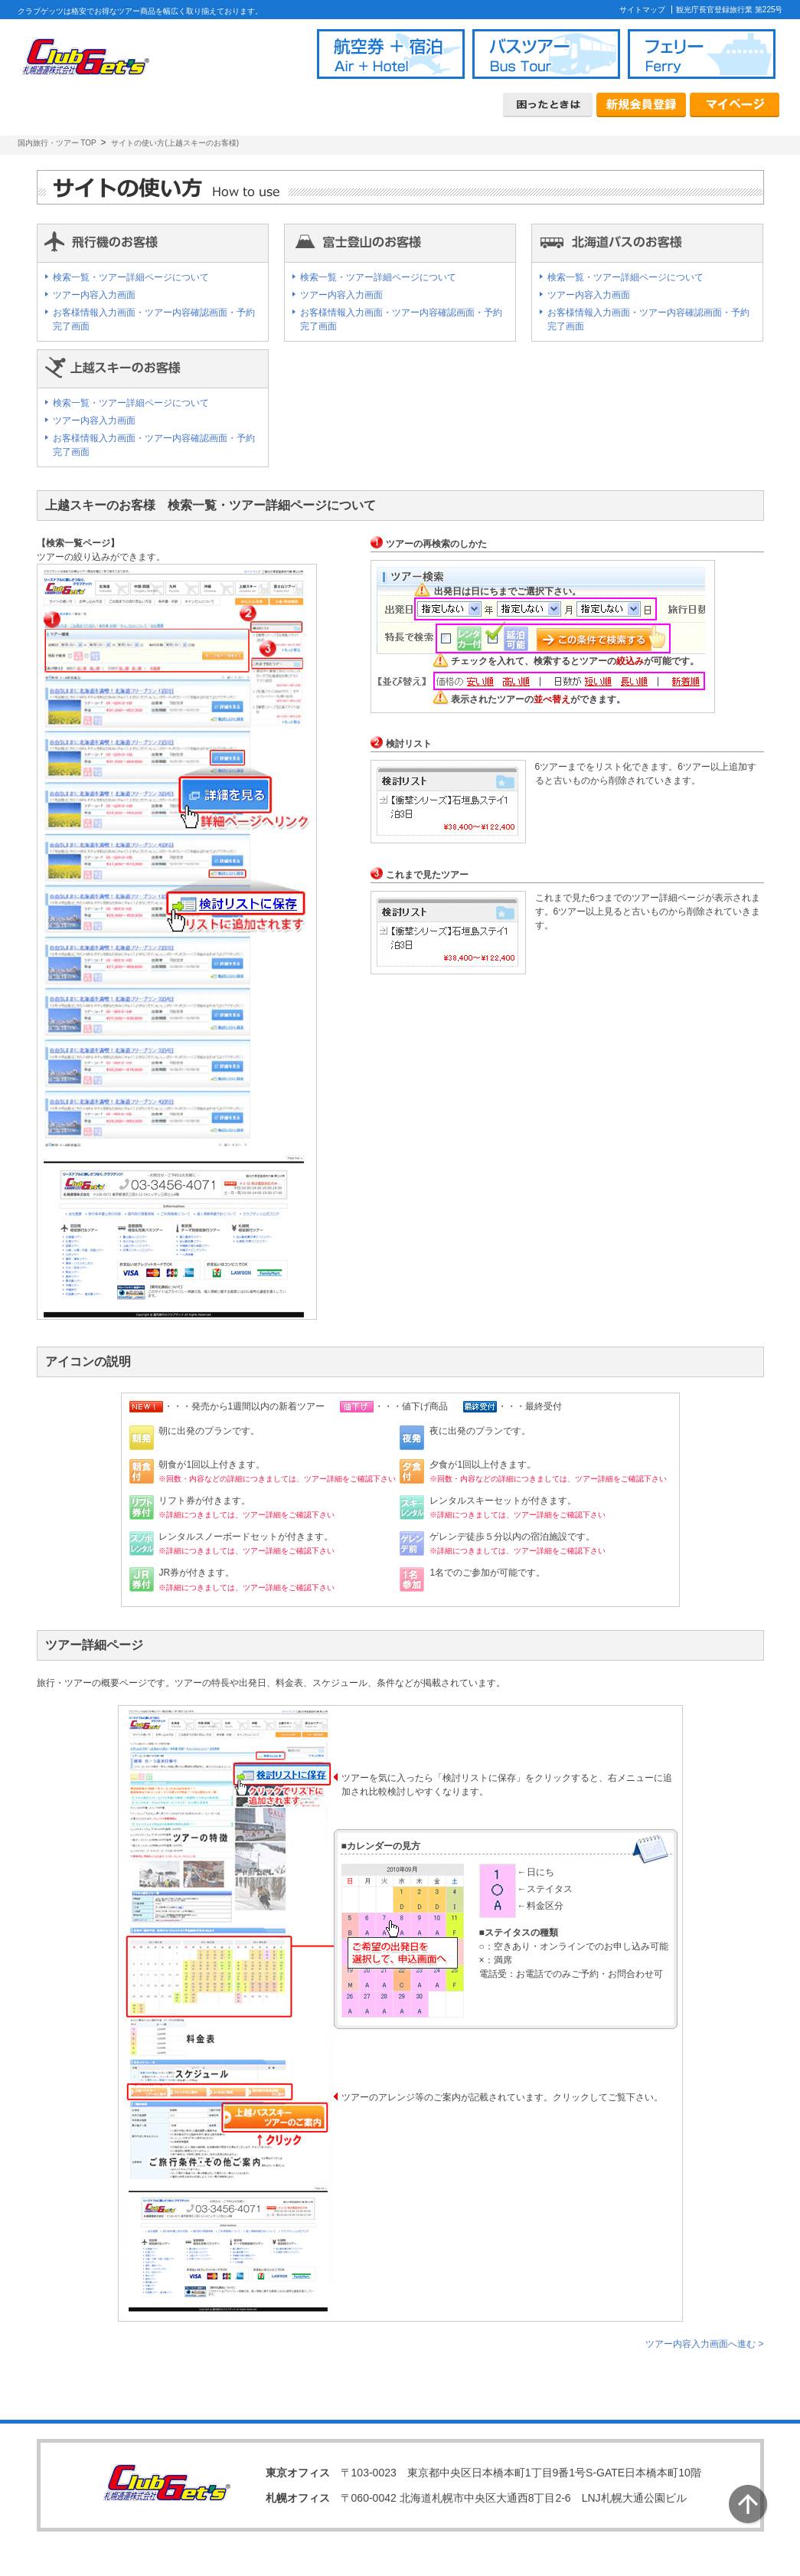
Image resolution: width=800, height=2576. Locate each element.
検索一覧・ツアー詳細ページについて (131, 277)
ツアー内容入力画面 (94, 295)
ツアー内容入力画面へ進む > (704, 2344)
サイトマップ (642, 9)
